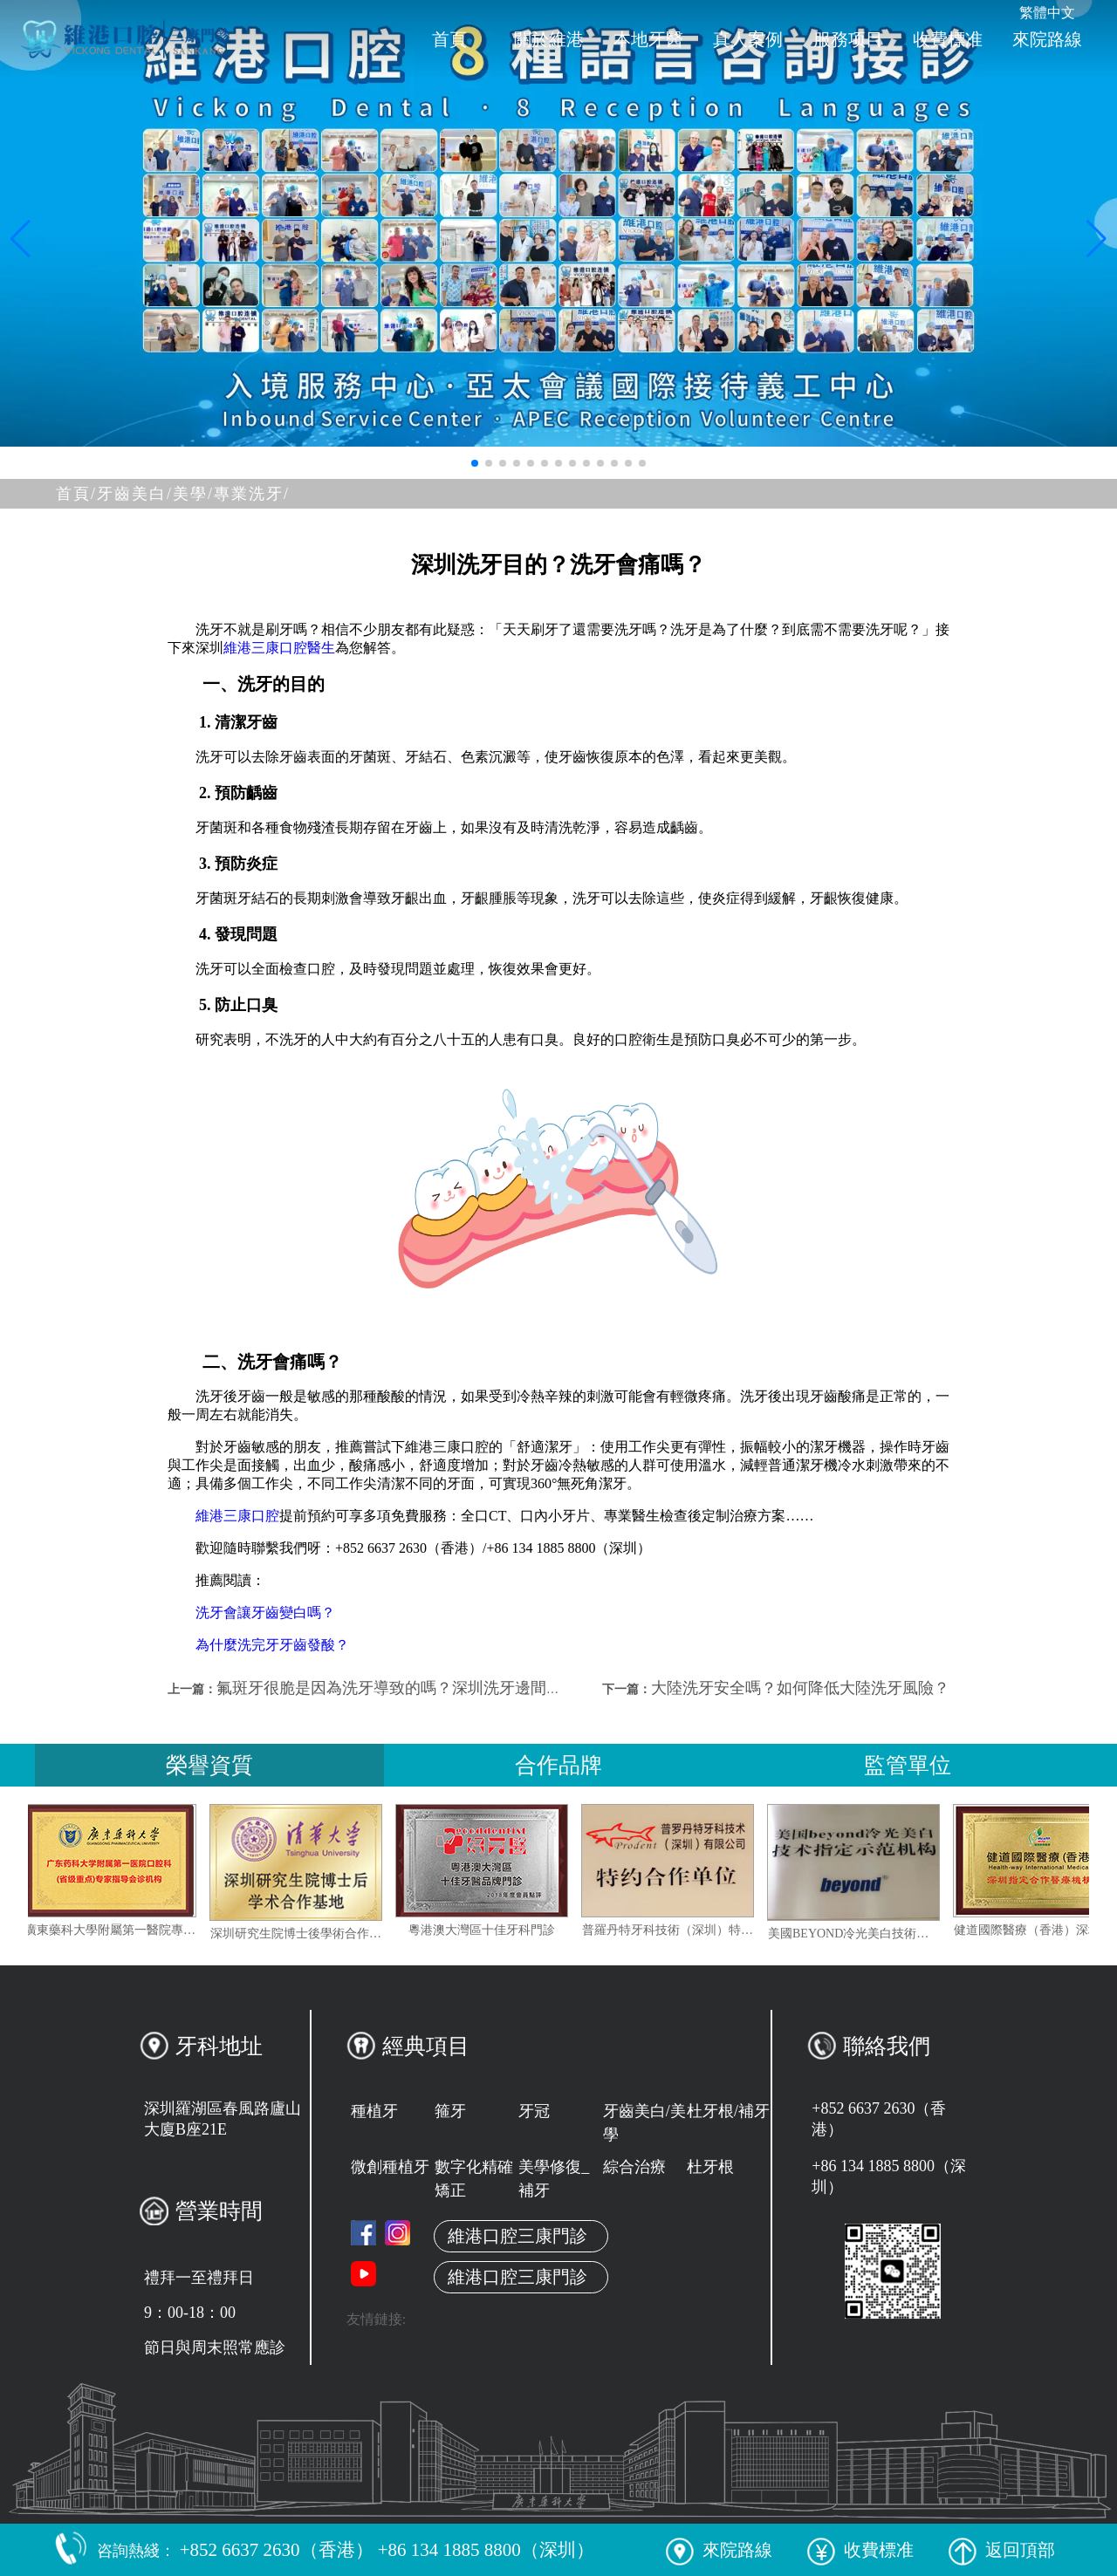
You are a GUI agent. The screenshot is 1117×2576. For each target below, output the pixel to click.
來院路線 (1047, 39)
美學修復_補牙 (553, 2178)
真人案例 (748, 39)
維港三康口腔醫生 (279, 647)
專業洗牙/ (252, 493)
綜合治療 (634, 2167)
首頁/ (76, 493)
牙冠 (534, 2111)
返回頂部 (1002, 2549)
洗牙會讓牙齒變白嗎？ (265, 1612)
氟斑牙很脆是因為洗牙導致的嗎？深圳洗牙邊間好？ (397, 1688)
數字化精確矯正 (474, 2178)
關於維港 (549, 39)
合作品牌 (558, 1765)
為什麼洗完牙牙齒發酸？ (272, 1644)
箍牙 (450, 2111)
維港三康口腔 (237, 1515)
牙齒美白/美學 (644, 2122)
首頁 (449, 39)
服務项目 (848, 39)
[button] (474, 463)
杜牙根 (710, 2167)
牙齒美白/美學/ (155, 493)
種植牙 (374, 2111)
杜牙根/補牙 (728, 2111)
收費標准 (948, 39)
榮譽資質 (209, 1765)
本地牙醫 (648, 39)
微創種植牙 (390, 2167)
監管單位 (907, 1765)
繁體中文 (1047, 12)
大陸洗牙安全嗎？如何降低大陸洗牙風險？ (800, 1688)
